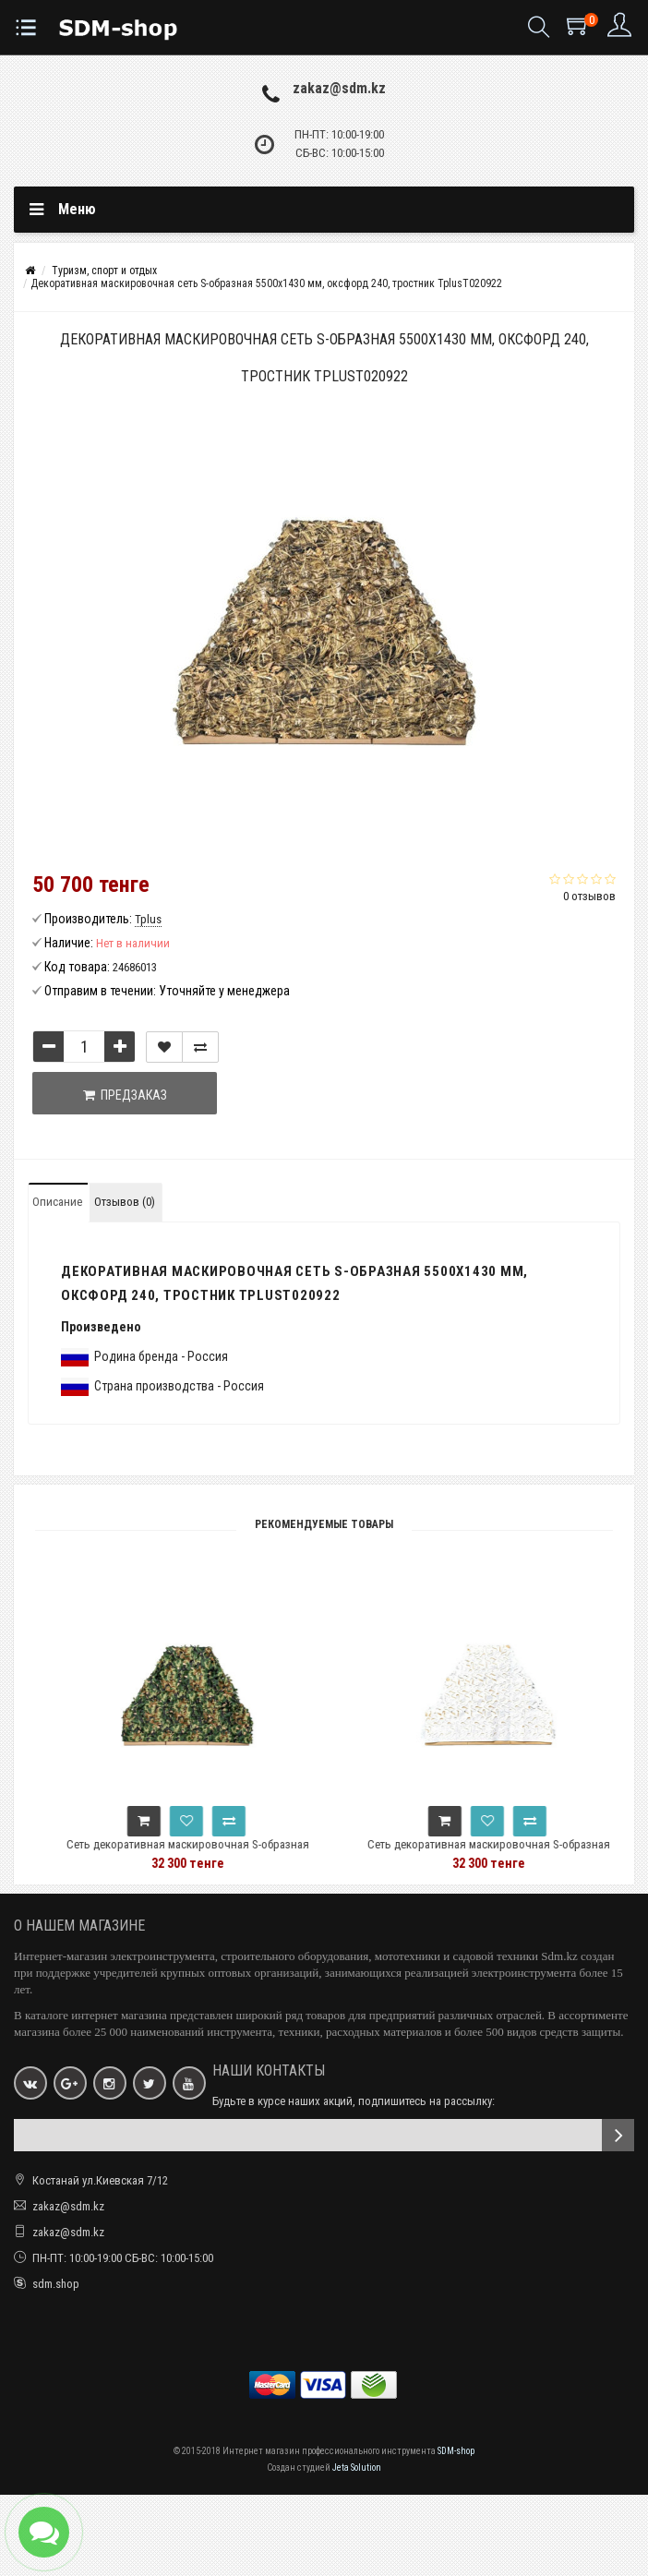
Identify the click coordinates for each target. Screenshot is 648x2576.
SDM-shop (456, 2451)
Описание (57, 1202)
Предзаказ (125, 1095)
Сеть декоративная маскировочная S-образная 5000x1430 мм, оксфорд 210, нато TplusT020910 (221, 1852)
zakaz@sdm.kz (339, 88)
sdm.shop (55, 2284)
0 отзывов (589, 896)
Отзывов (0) (124, 1202)
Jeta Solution (356, 2467)
